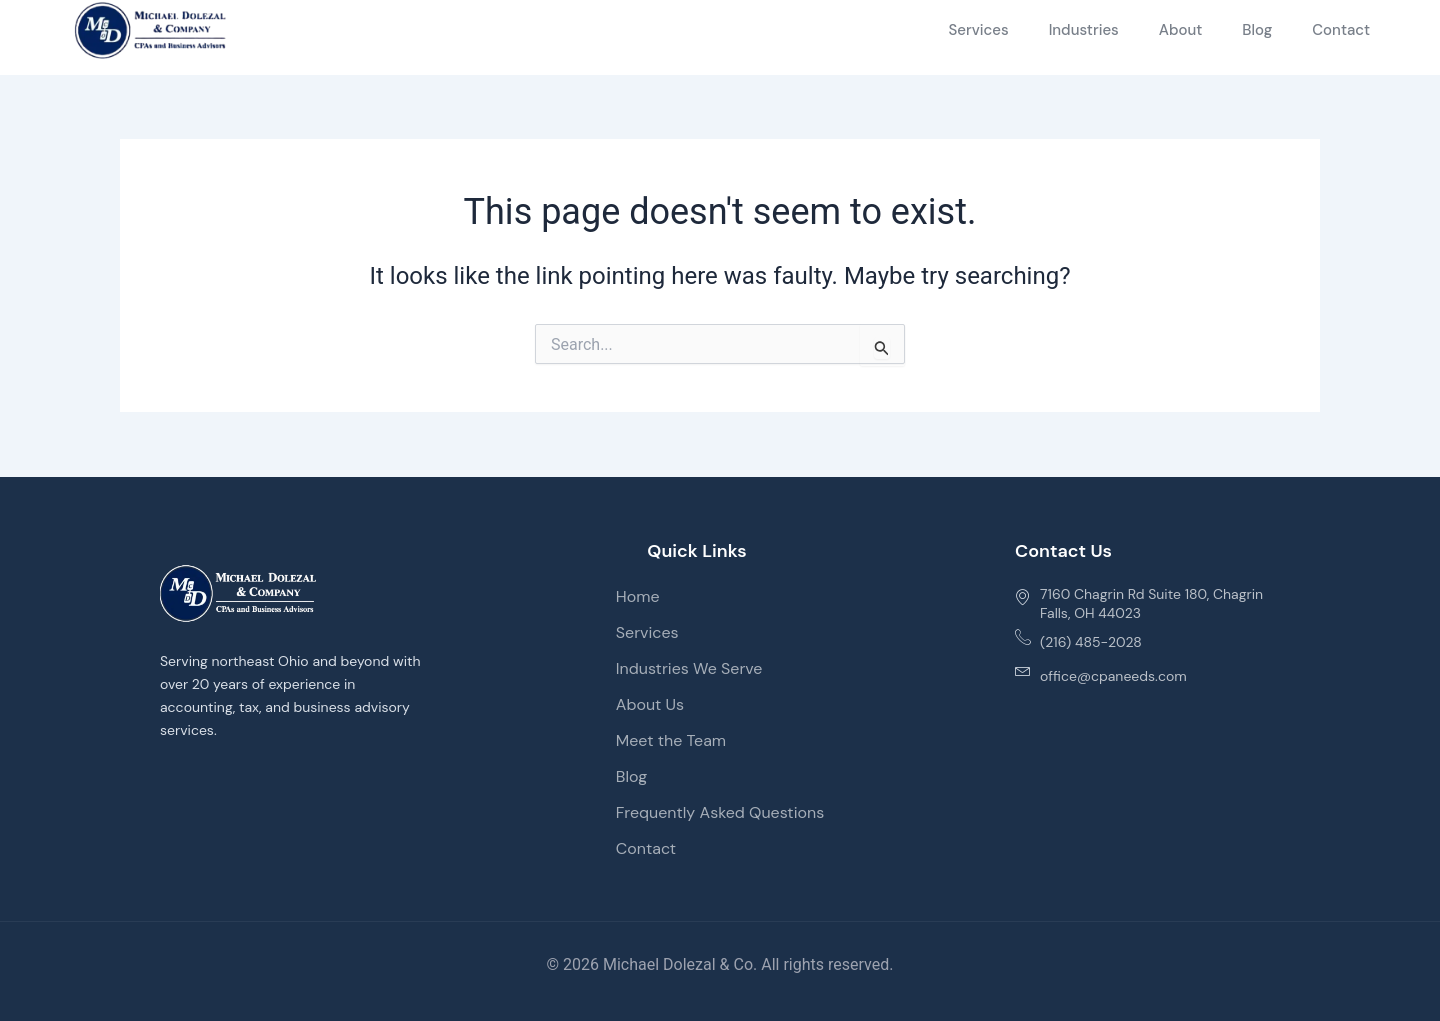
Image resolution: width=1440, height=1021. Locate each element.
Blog (1257, 30)
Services (978, 30)
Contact (1341, 30)
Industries (1084, 30)
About (1181, 30)
